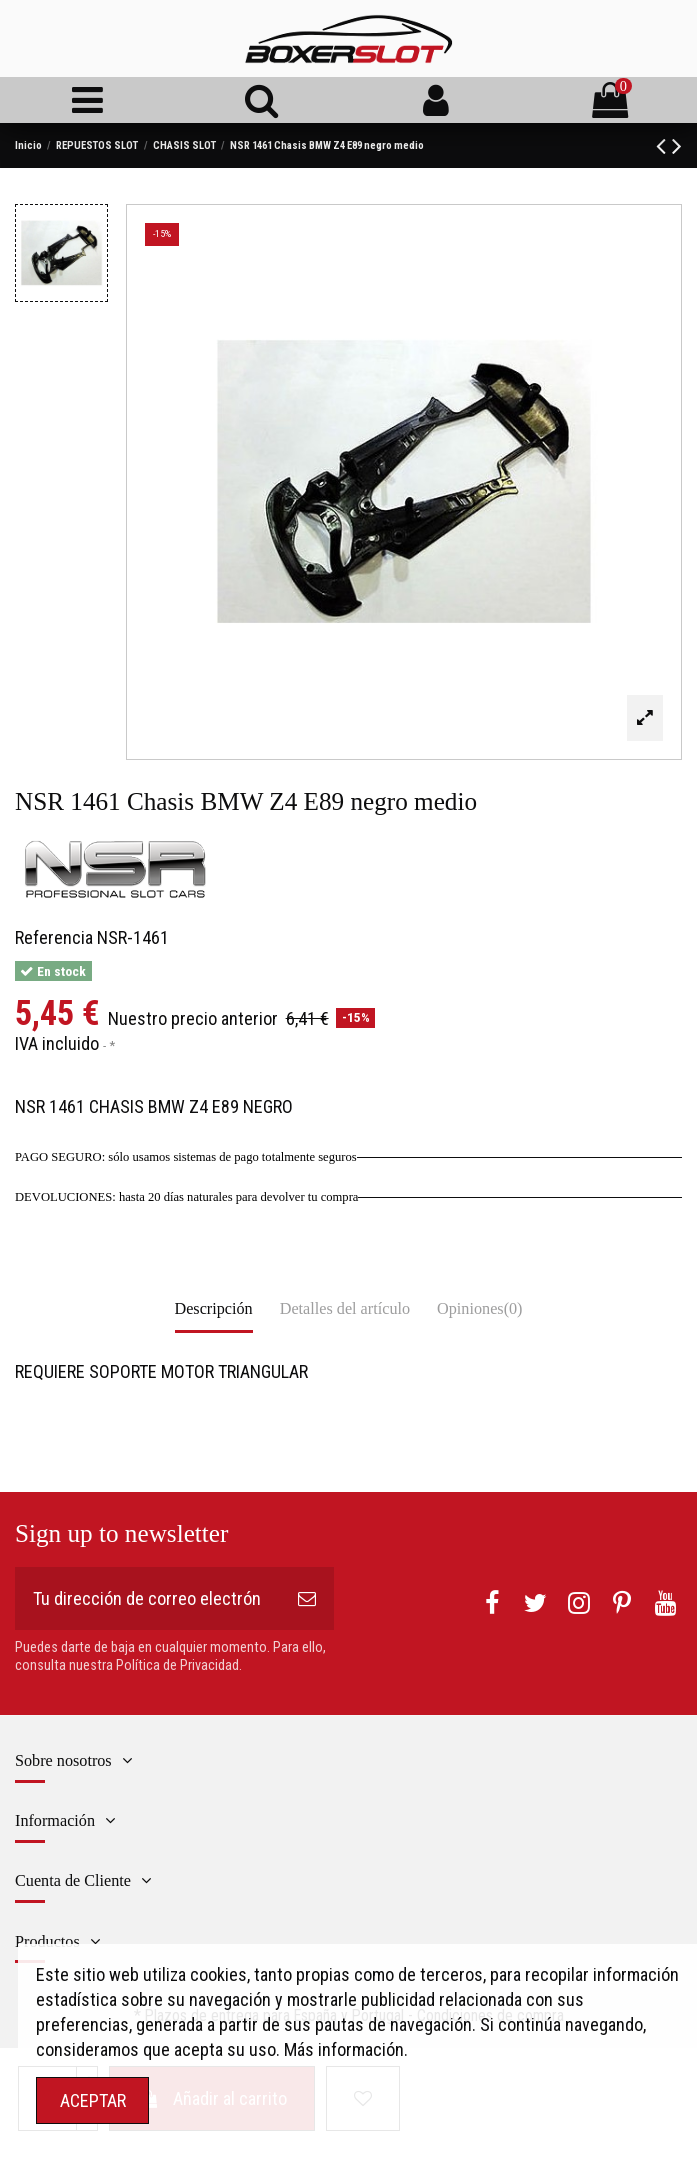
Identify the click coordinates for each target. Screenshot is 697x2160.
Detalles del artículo (345, 1309)
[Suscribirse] (307, 1598)
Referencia (54, 937)
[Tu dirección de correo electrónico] (147, 1598)
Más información (344, 2049)
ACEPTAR (93, 2100)
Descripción (214, 1309)
